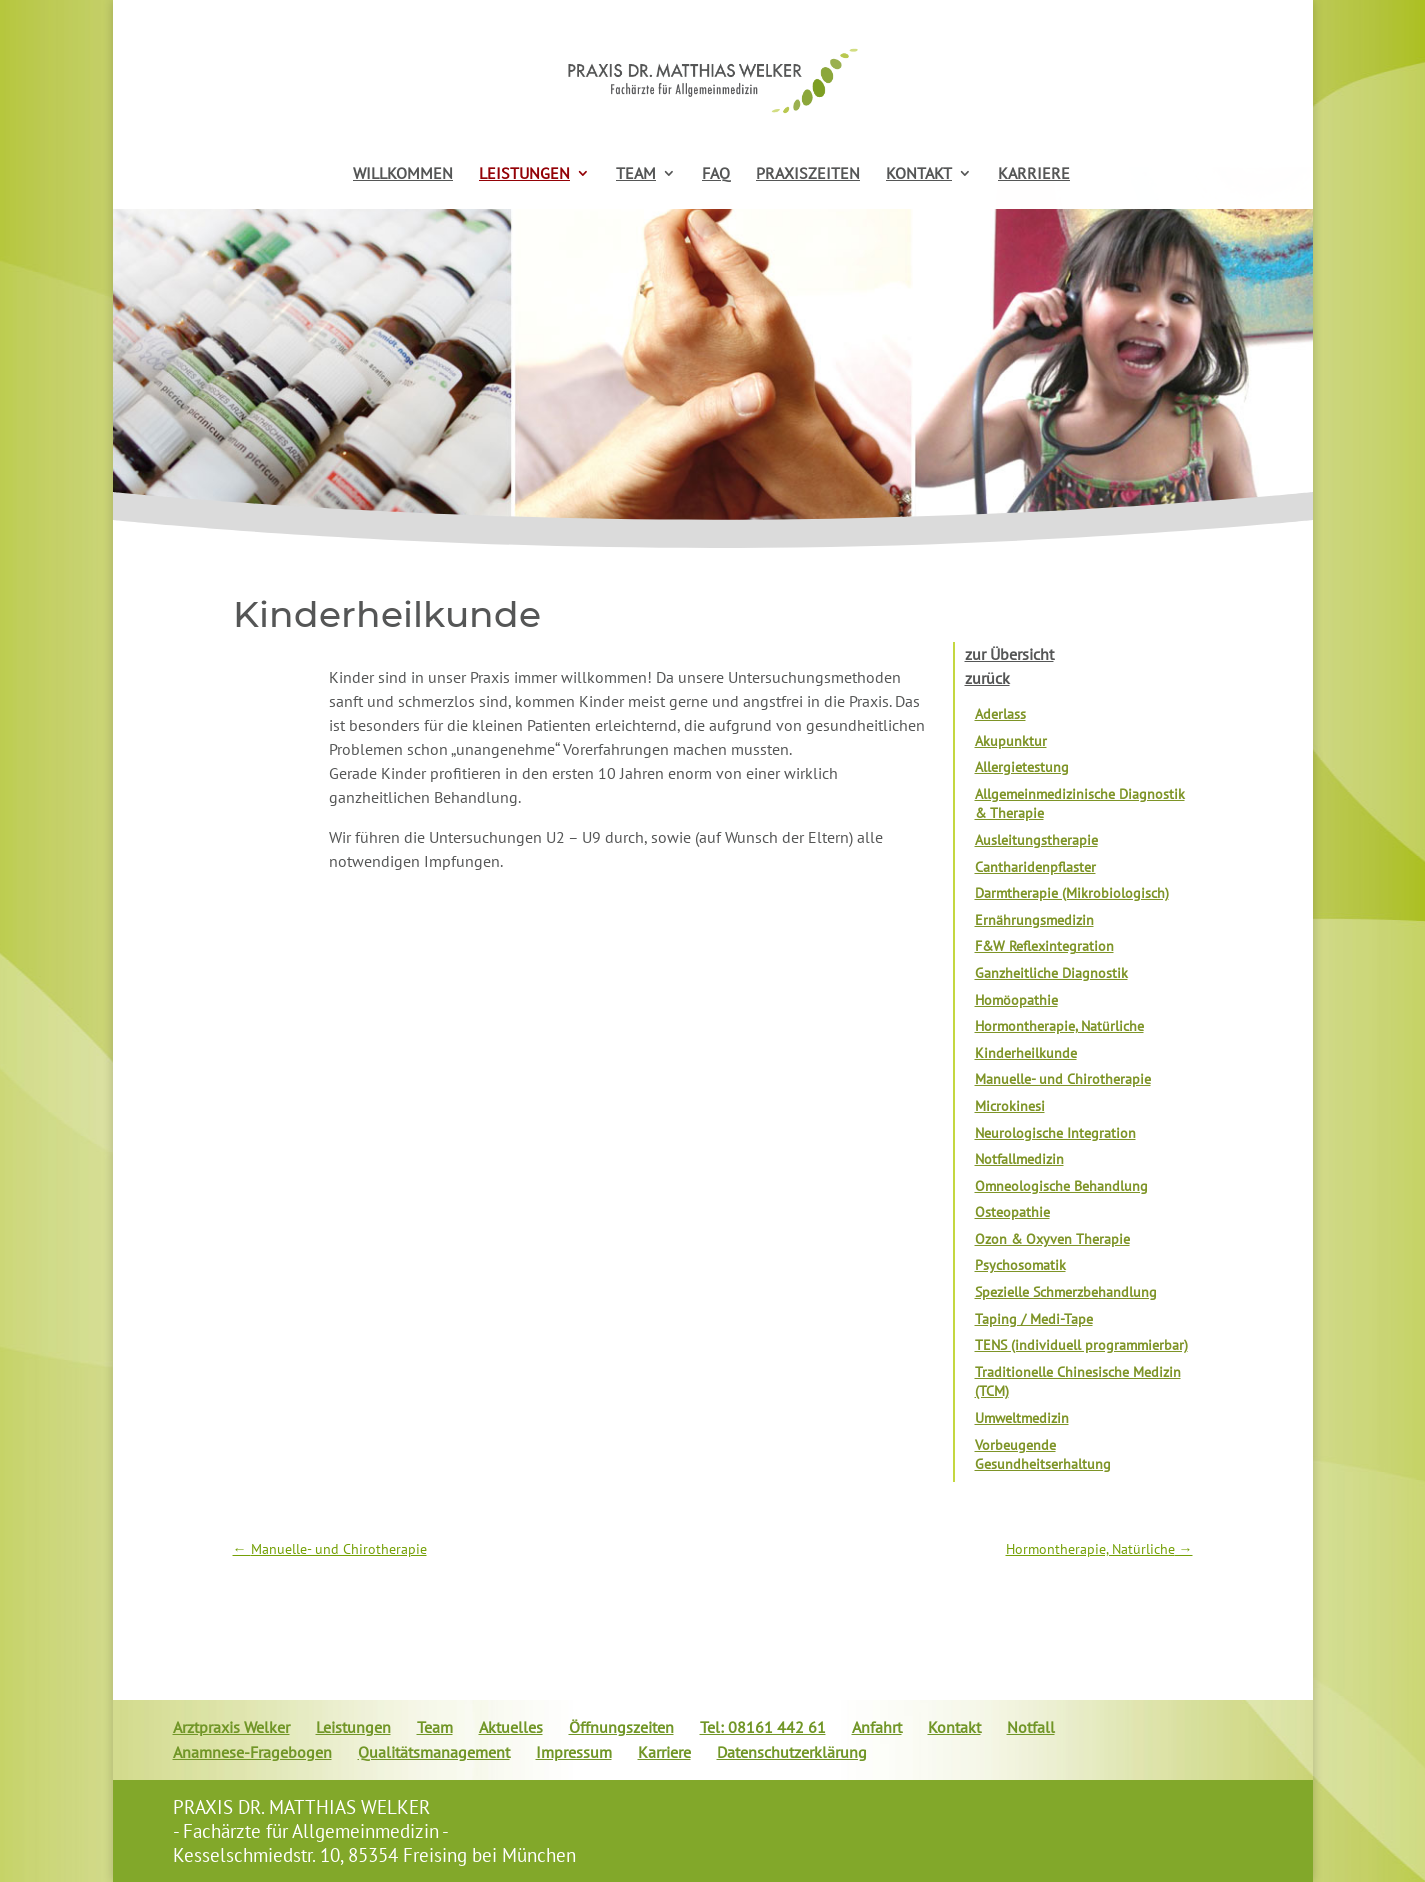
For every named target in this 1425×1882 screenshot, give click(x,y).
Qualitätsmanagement (434, 1752)
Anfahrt (877, 1727)
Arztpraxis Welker (231, 1727)
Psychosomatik (1020, 1265)
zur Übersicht (1009, 654)
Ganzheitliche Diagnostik (1051, 973)
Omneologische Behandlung (1061, 1186)
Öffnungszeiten (621, 1727)
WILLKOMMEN (403, 174)
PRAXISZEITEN (808, 174)
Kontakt (954, 1727)
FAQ (716, 174)
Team (435, 1727)
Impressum (574, 1752)
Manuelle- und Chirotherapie (1063, 1079)
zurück (987, 678)
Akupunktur (1011, 741)
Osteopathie (1012, 1212)
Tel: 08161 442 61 (763, 1727)
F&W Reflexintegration (1044, 946)
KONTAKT (919, 174)
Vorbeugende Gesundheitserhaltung (1043, 1455)
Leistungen (353, 1727)
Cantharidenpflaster (1035, 867)
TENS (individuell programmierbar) (1081, 1345)
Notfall (1031, 1727)
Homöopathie (1016, 1000)
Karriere (664, 1752)
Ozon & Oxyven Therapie (1052, 1239)
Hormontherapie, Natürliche (1059, 1026)
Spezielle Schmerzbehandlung (1066, 1292)
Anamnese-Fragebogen (252, 1752)
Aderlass (1000, 714)
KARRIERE (1034, 174)
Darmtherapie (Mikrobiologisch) (1072, 893)
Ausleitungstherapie (1036, 840)
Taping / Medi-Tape (1034, 1319)
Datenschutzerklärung (792, 1752)
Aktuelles (511, 1727)
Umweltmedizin (1022, 1418)
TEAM (636, 174)
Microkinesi (1010, 1106)
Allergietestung (1022, 767)
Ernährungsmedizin (1034, 920)
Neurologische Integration (1055, 1133)
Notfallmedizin (1019, 1159)
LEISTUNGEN (524, 174)
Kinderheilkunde (1026, 1053)
